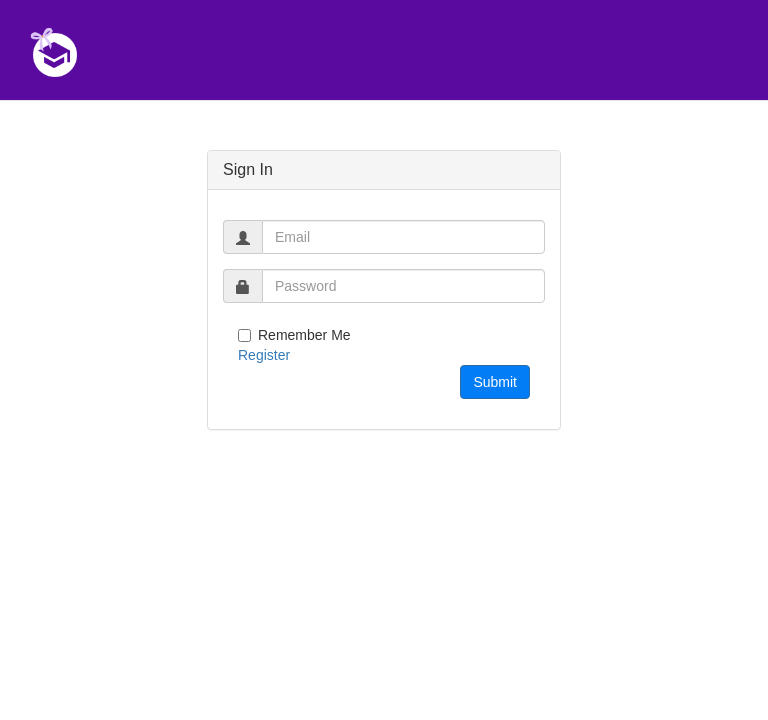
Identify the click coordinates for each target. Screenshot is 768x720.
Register (264, 355)
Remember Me (294, 335)
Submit (495, 382)
